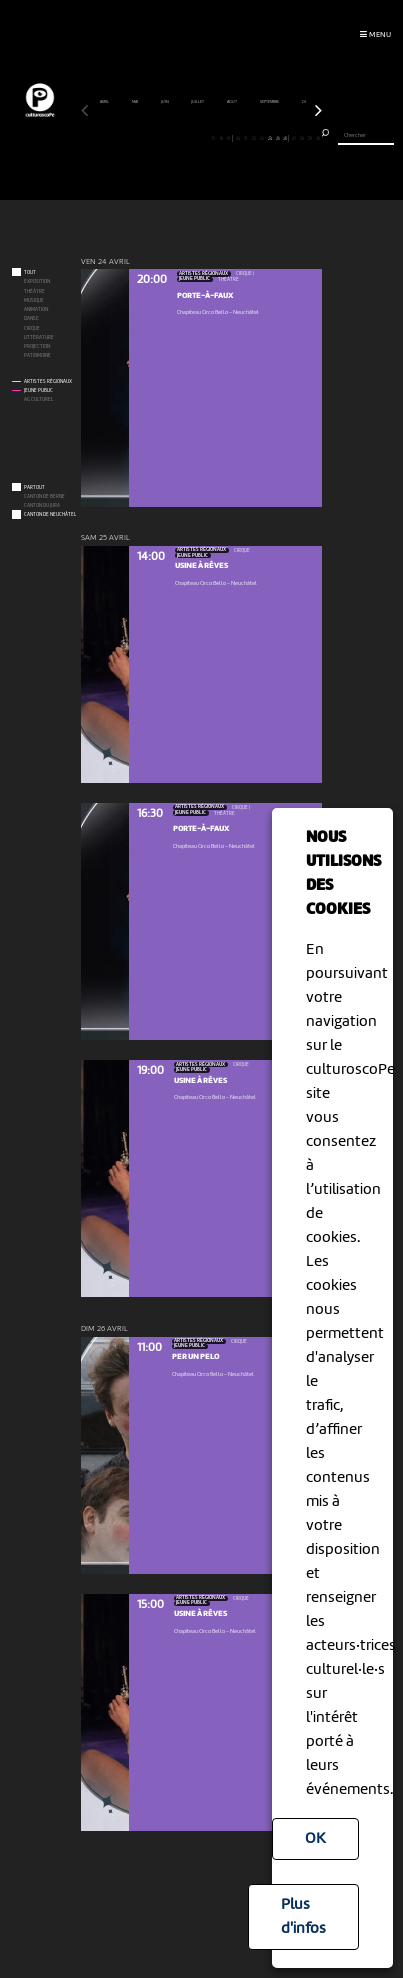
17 (213, 138)
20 (237, 138)
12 (173, 138)
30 (317, 138)
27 (293, 138)
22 (253, 138)
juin (165, 102)
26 (285, 138)
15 (197, 138)
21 (245, 138)
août (232, 102)
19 (229, 138)
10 (156, 138)
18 (221, 138)
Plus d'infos (303, 1917)
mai (135, 102)
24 (269, 138)
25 (277, 138)
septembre (270, 102)
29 (309, 138)
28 (301, 138)
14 (189, 138)
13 (181, 138)
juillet (198, 102)
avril (105, 102)
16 (205, 138)
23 (261, 138)
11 (164, 138)
